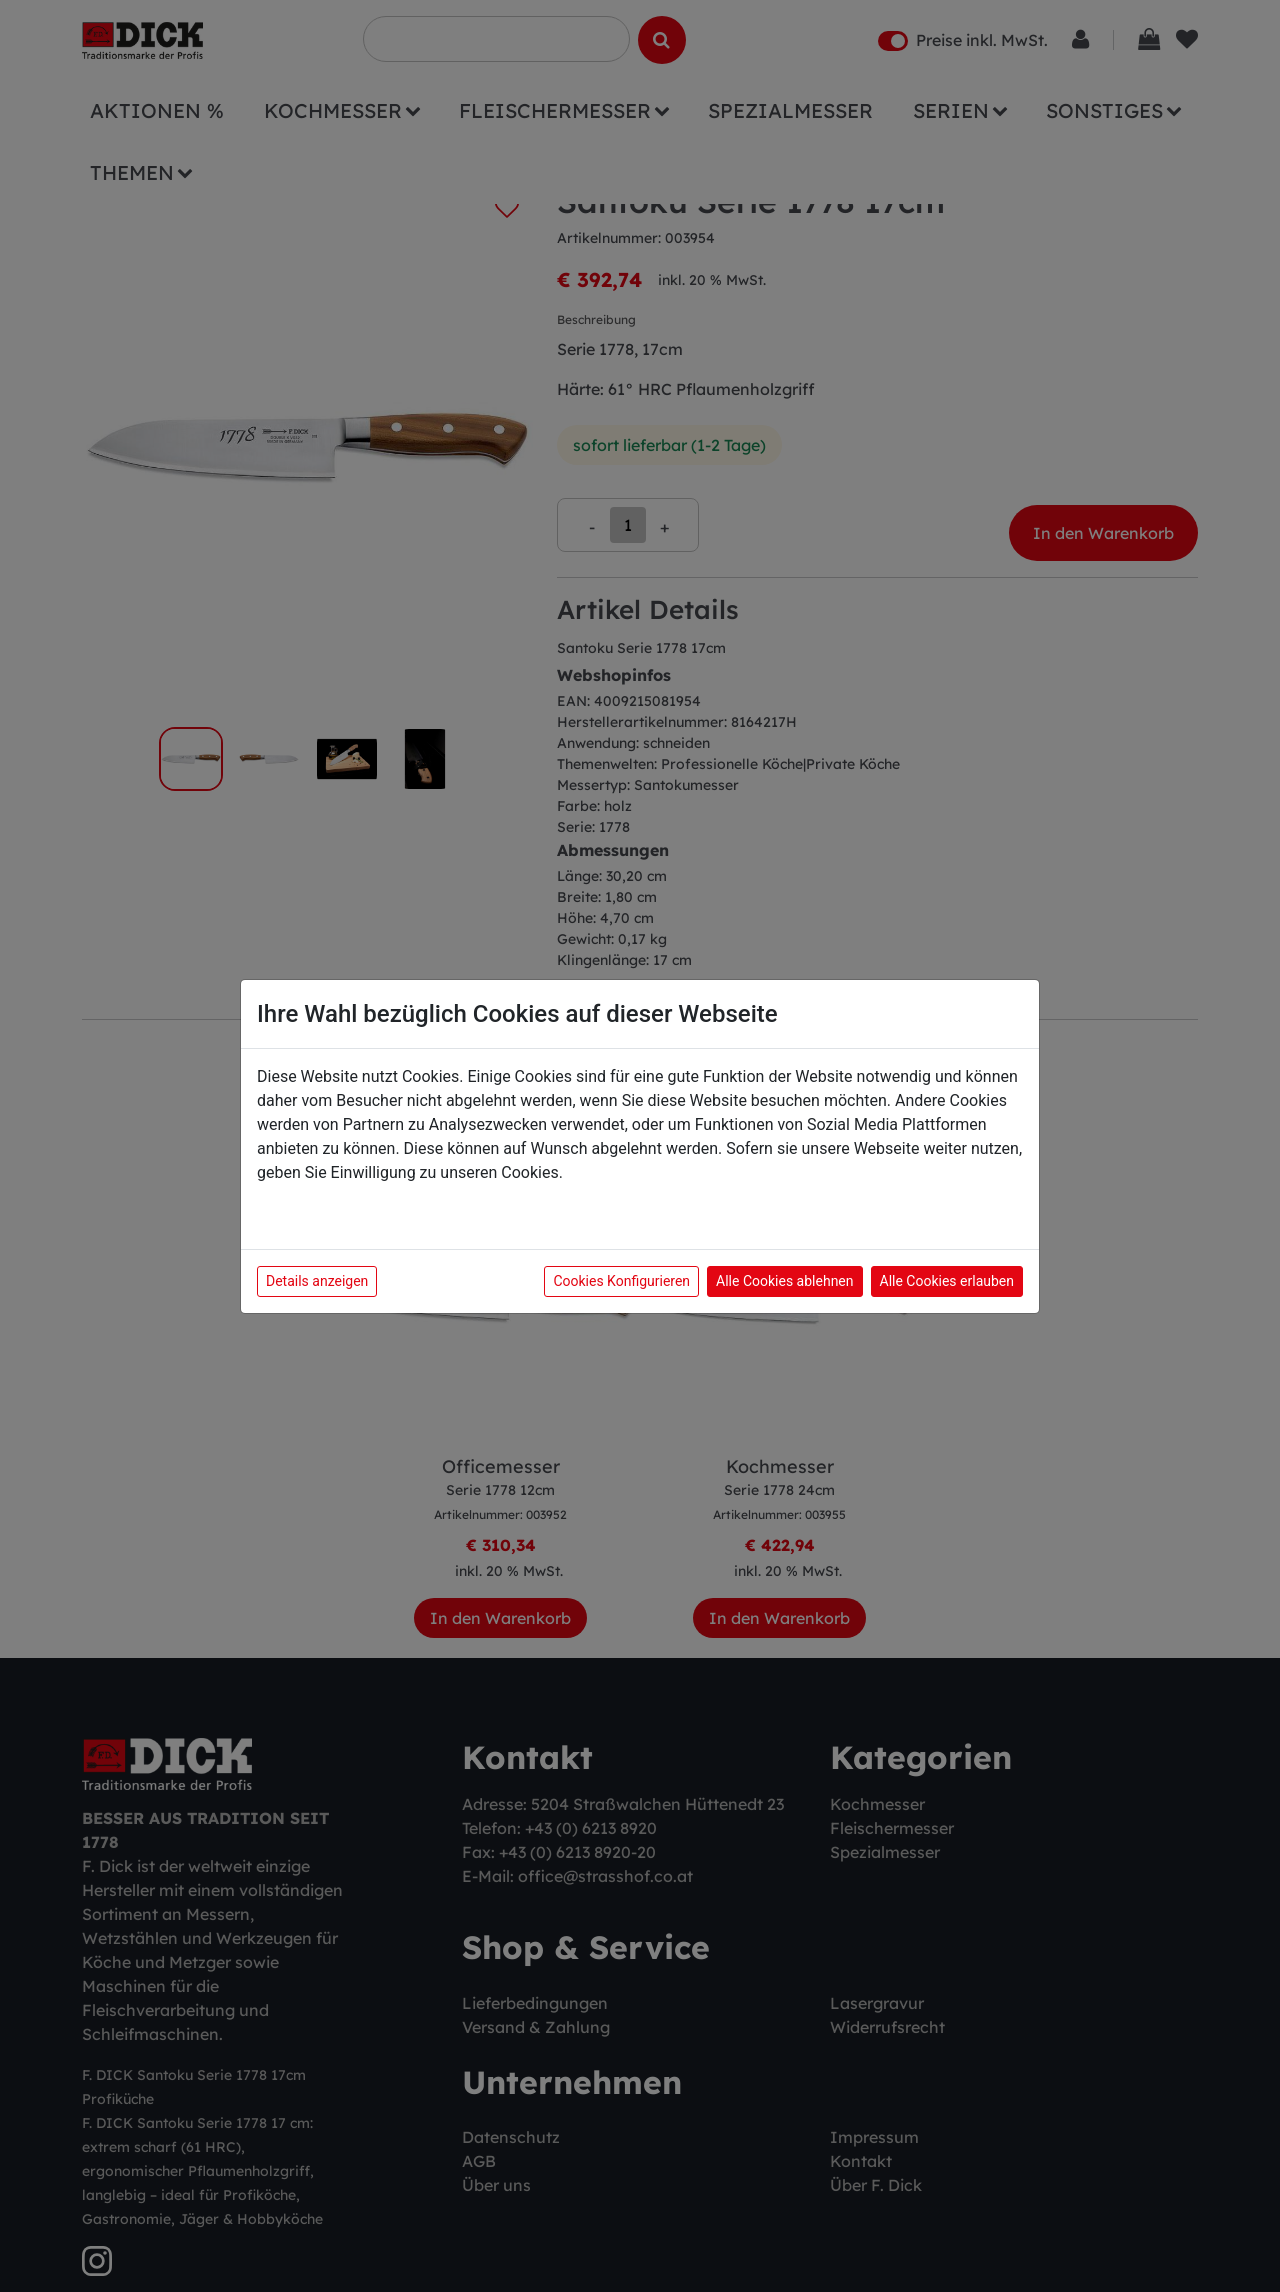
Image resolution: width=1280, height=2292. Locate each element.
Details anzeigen (317, 1281)
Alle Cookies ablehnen (784, 1281)
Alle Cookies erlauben (947, 1281)
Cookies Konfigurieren (621, 1281)
